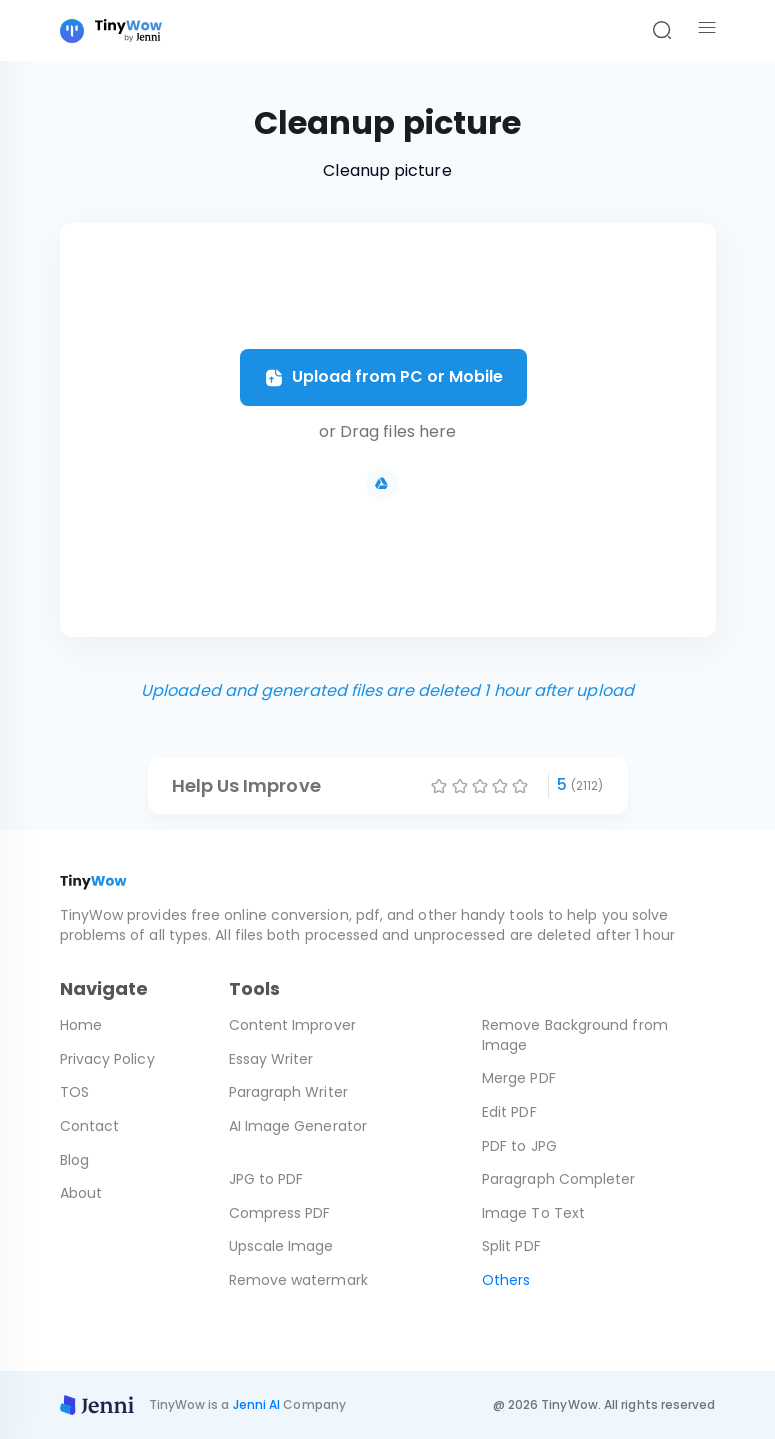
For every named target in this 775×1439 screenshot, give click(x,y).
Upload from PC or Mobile (383, 376)
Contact (90, 1126)
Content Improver (292, 1025)
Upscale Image (281, 1246)
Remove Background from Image (575, 1035)
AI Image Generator (298, 1126)
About (81, 1193)
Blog (74, 1160)
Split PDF (511, 1246)
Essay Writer (271, 1059)
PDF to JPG (519, 1146)
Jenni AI (257, 1404)
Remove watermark (298, 1280)
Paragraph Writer (288, 1092)
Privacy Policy (107, 1059)
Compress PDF (280, 1213)
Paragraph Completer (559, 1179)
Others (506, 1280)
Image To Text (533, 1213)
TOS (74, 1092)
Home (81, 1025)
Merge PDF (519, 1078)
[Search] (662, 31)
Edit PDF (509, 1112)
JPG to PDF (266, 1179)
